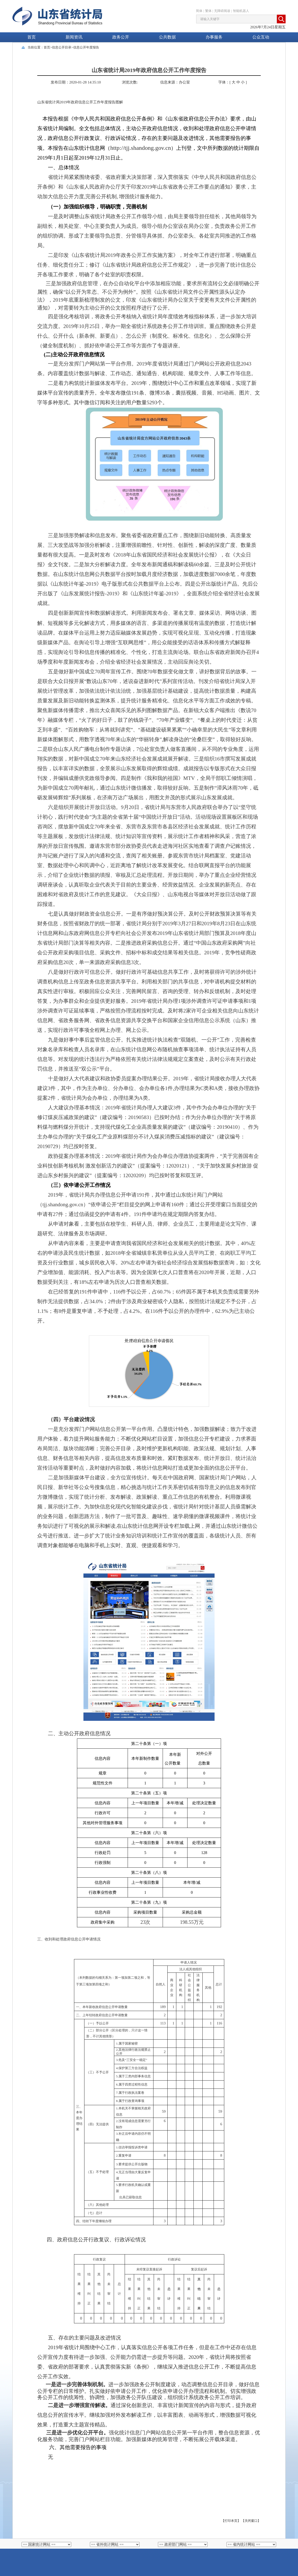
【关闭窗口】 (251, 2521)
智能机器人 (241, 11)
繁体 (208, 11)
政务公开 (120, 37)
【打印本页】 (231, 2521)
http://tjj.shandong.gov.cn (140, 148)
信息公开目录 (61, 47)
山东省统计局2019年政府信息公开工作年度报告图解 (80, 102)
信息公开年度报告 (86, 47)
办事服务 (214, 37)
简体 (199, 11)
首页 (31, 37)
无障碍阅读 (222, 11)
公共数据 (167, 37)
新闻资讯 (74, 37)
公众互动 (260, 37)
